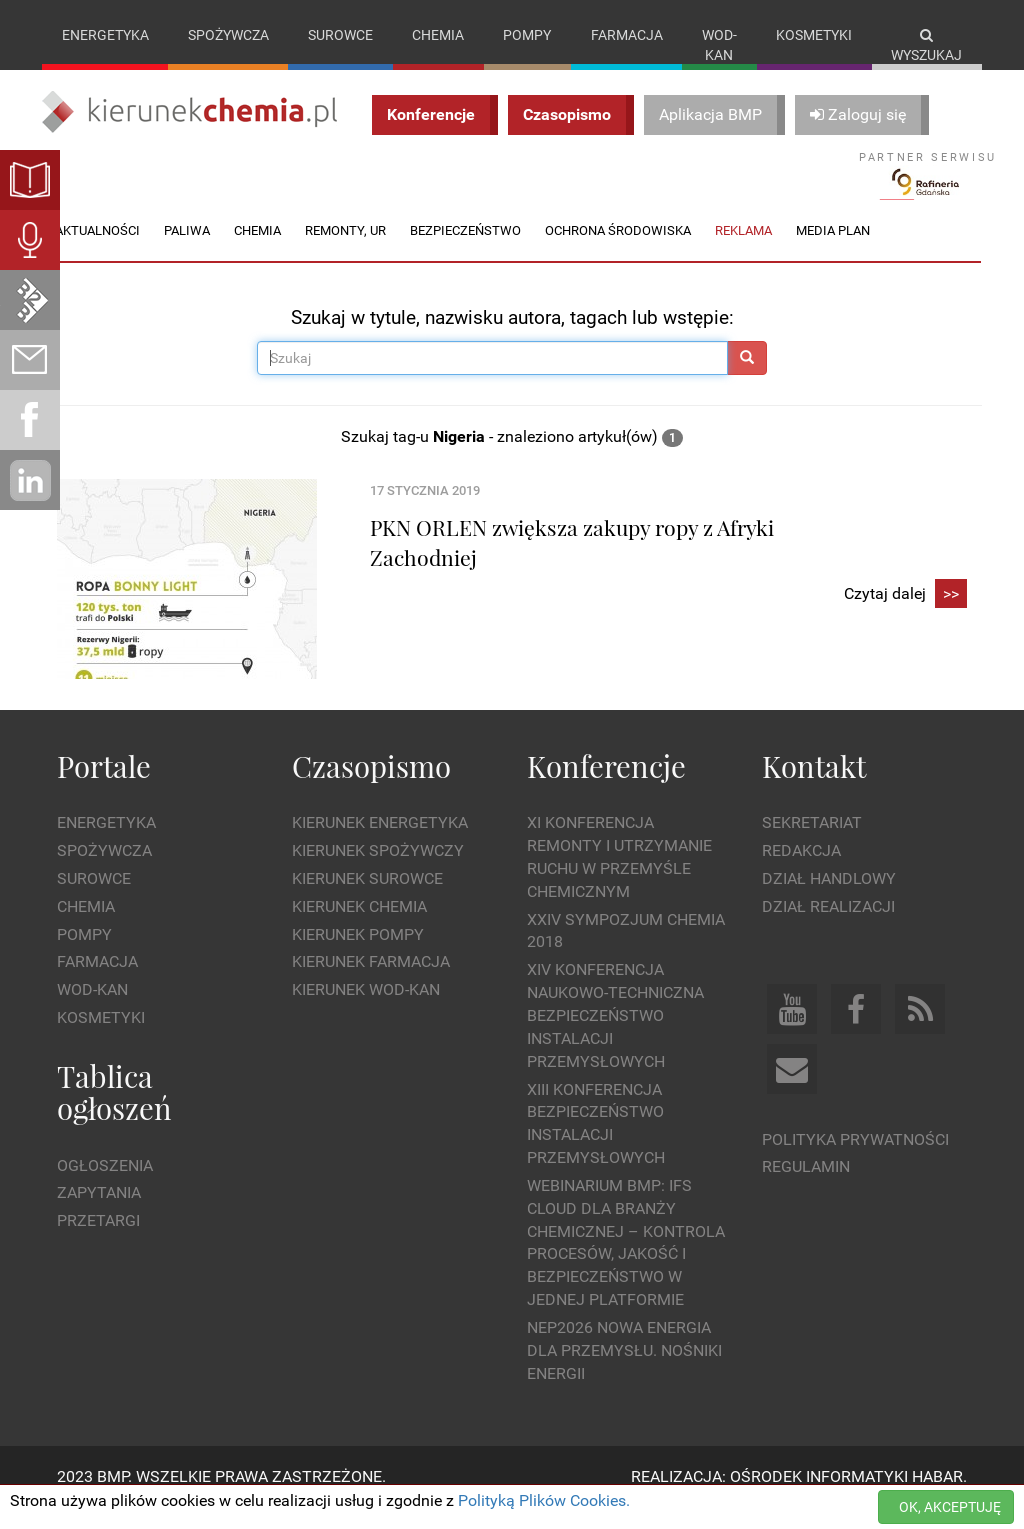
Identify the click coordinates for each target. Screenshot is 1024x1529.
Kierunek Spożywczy (378, 871)
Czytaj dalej (905, 614)
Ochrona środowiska (618, 250)
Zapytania (99, 1213)
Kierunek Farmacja (371, 982)
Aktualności (97, 250)
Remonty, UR (345, 250)
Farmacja (627, 35)
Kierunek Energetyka (380, 843)
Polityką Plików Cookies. (544, 1500)
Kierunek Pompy (358, 954)
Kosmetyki (814, 35)
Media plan (833, 250)
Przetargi (98, 1241)
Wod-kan (719, 45)
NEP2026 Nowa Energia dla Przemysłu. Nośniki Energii (624, 1370)
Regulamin (806, 1187)
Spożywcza (228, 35)
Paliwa (187, 250)
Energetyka (105, 35)
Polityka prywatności (855, 1159)
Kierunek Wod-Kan (366, 1010)
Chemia (438, 35)
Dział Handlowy (829, 898)
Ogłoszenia (105, 1185)
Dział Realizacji (828, 926)
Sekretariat (812, 843)
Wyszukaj (926, 45)
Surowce (340, 35)
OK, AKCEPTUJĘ (950, 1507)
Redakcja (801, 871)
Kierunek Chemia (359, 926)
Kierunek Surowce (367, 898)
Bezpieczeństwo (465, 250)
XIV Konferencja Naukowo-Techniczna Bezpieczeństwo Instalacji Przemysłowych (615, 1036)
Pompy (527, 35)
